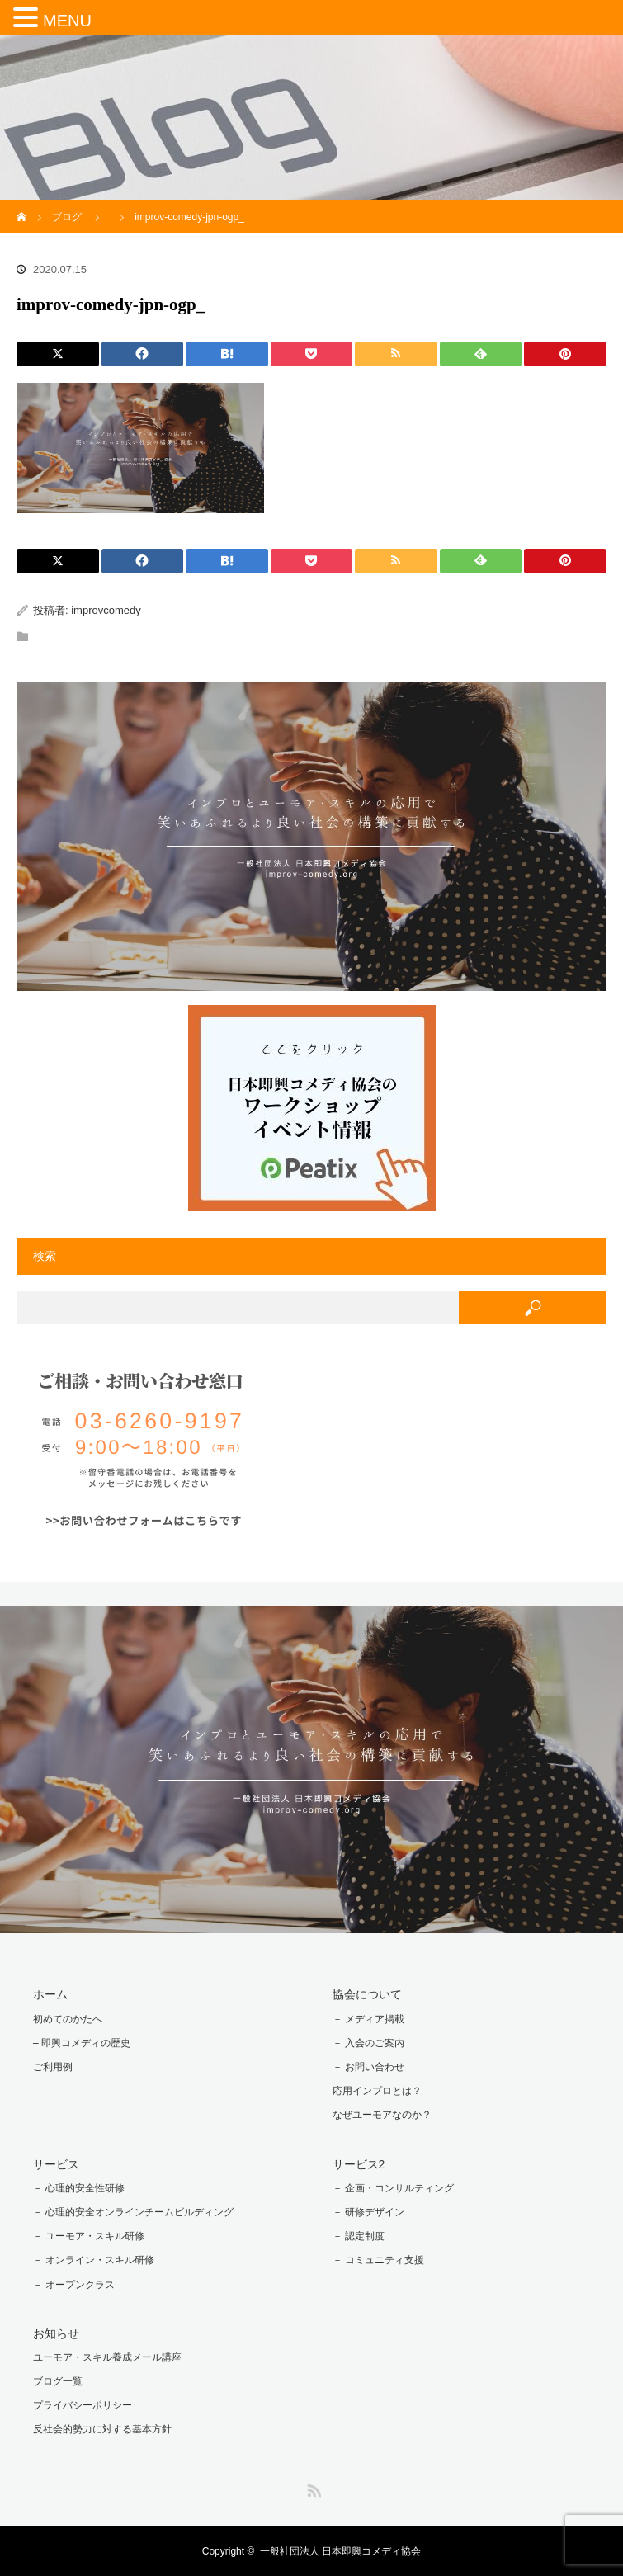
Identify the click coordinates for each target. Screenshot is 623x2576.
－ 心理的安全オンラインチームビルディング (133, 2212)
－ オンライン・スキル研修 (93, 2260)
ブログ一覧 (58, 2381)
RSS (312, 2487)
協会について (367, 1994)
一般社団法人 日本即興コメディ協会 (340, 2551)
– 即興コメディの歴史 (81, 2043)
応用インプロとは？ (377, 2091)
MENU (67, 21)
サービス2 (359, 2164)
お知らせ (56, 2333)
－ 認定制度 (359, 2236)
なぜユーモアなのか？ (382, 2115)
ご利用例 (53, 2067)
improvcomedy (106, 610)
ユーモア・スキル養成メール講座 (107, 2357)
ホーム (50, 1994)
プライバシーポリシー (82, 2405)
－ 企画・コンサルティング (393, 2188)
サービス (56, 2164)
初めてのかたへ (67, 2019)
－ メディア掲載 (368, 2019)
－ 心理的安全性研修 (79, 2188)
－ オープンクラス (74, 2285)
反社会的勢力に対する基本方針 (102, 2429)
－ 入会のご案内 (368, 2043)
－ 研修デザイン (368, 2212)
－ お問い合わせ (368, 2067)
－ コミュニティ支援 (378, 2260)
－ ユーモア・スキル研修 (88, 2236)
